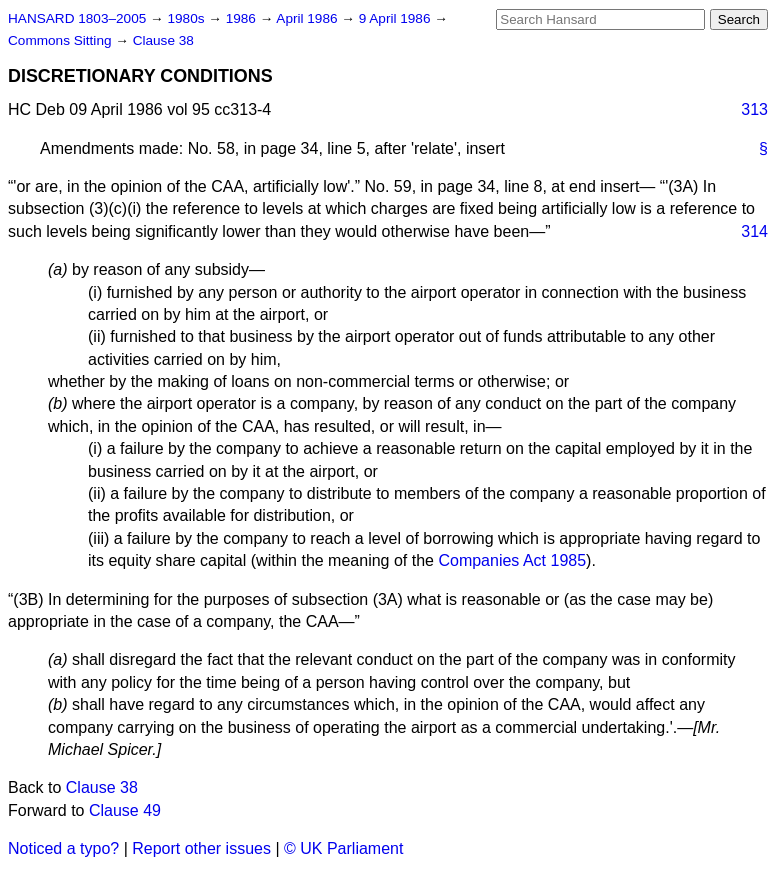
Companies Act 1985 (512, 560)
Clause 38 (163, 40)
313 (754, 109)
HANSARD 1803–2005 (77, 18)
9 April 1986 (397, 18)
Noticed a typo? (63, 848)
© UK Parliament (343, 848)
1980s (187, 18)
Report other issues (201, 848)
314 (754, 231)
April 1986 (308, 18)
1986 (243, 18)
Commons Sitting (61, 40)
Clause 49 (125, 810)
